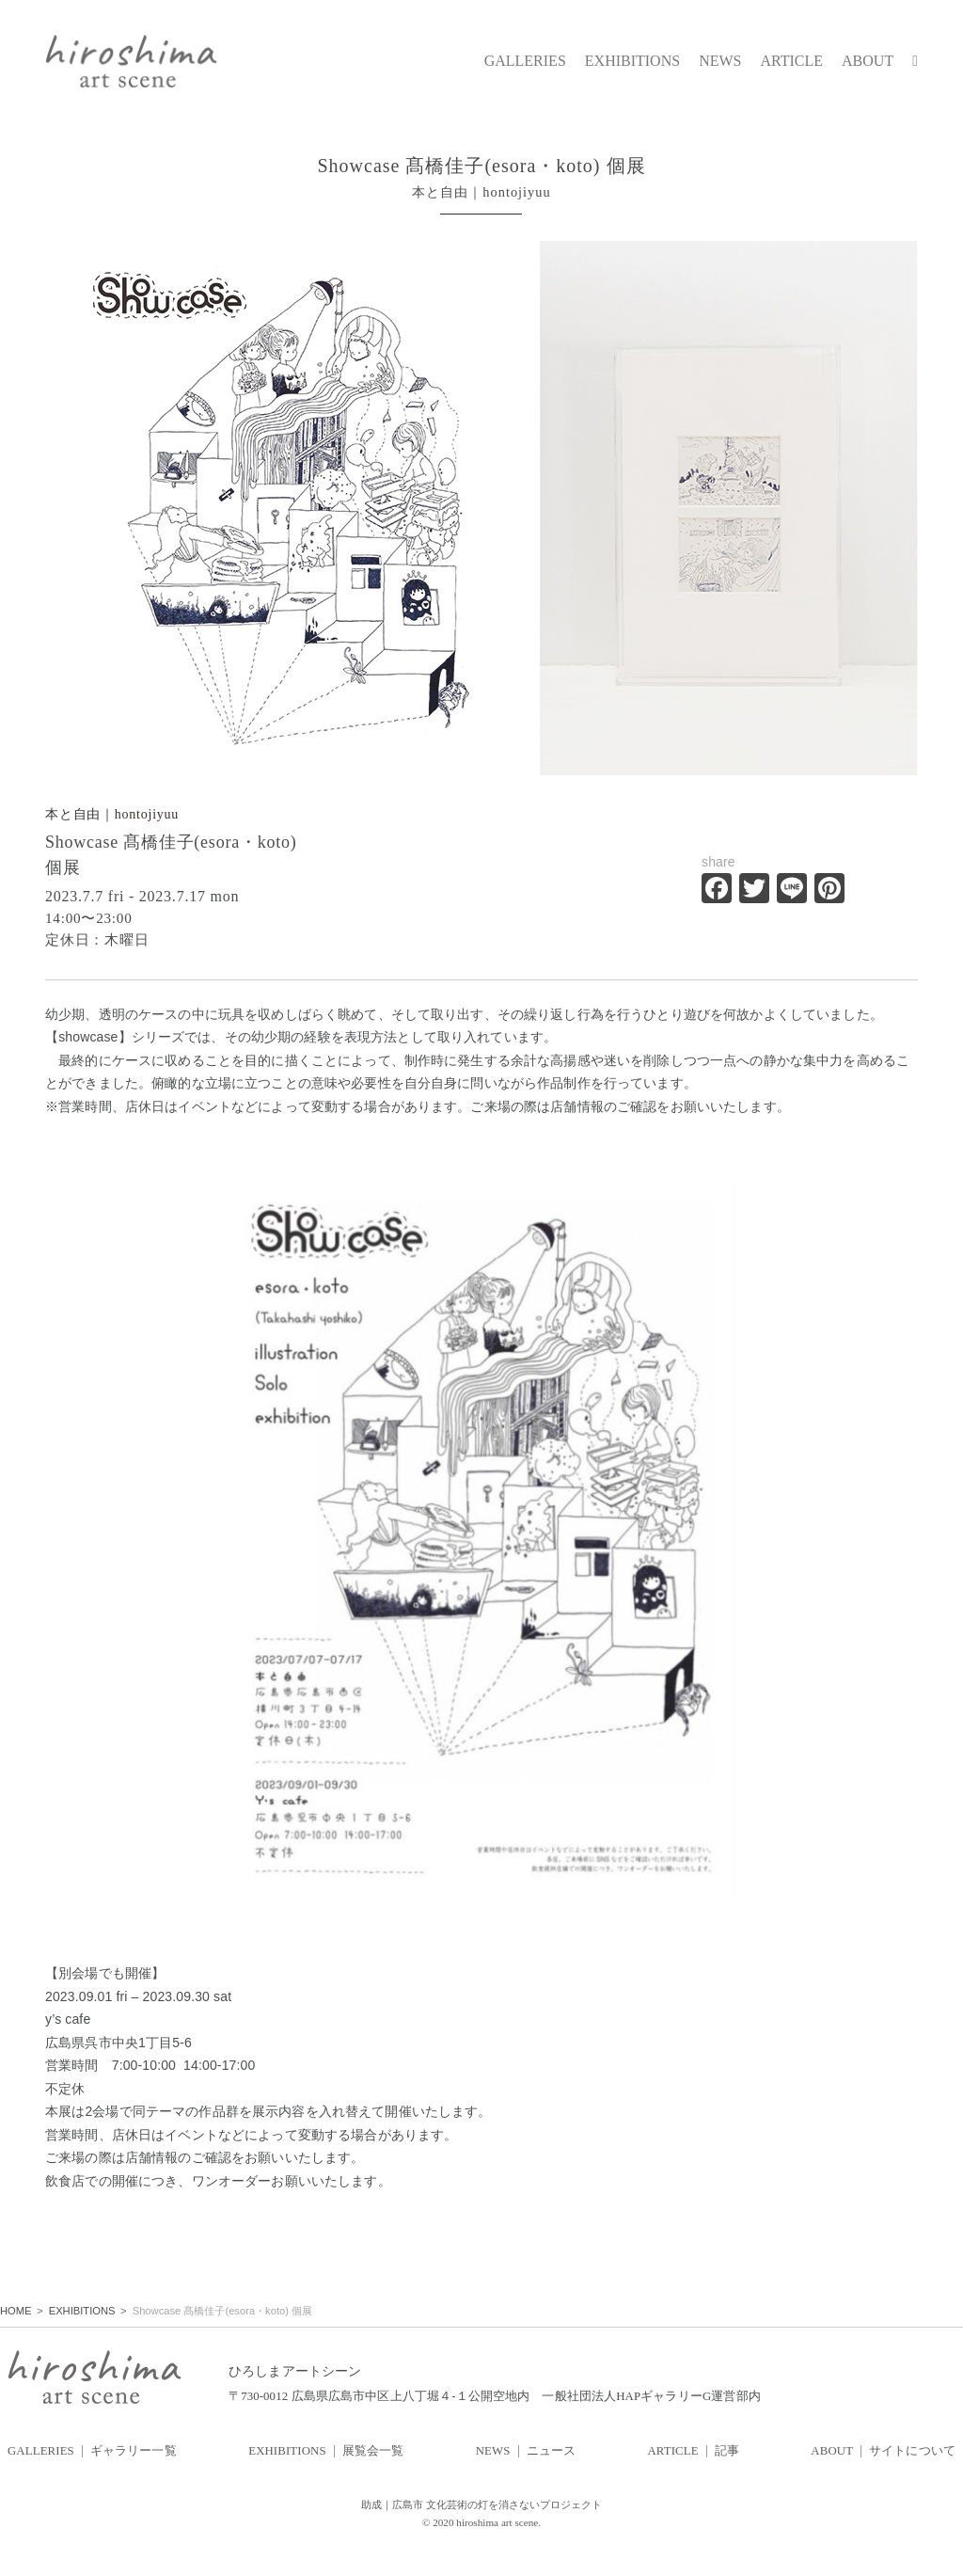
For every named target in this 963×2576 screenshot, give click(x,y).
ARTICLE (791, 61)
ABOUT (867, 61)
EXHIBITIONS (632, 61)
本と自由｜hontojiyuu (112, 814)
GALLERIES (525, 61)
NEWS (720, 61)
